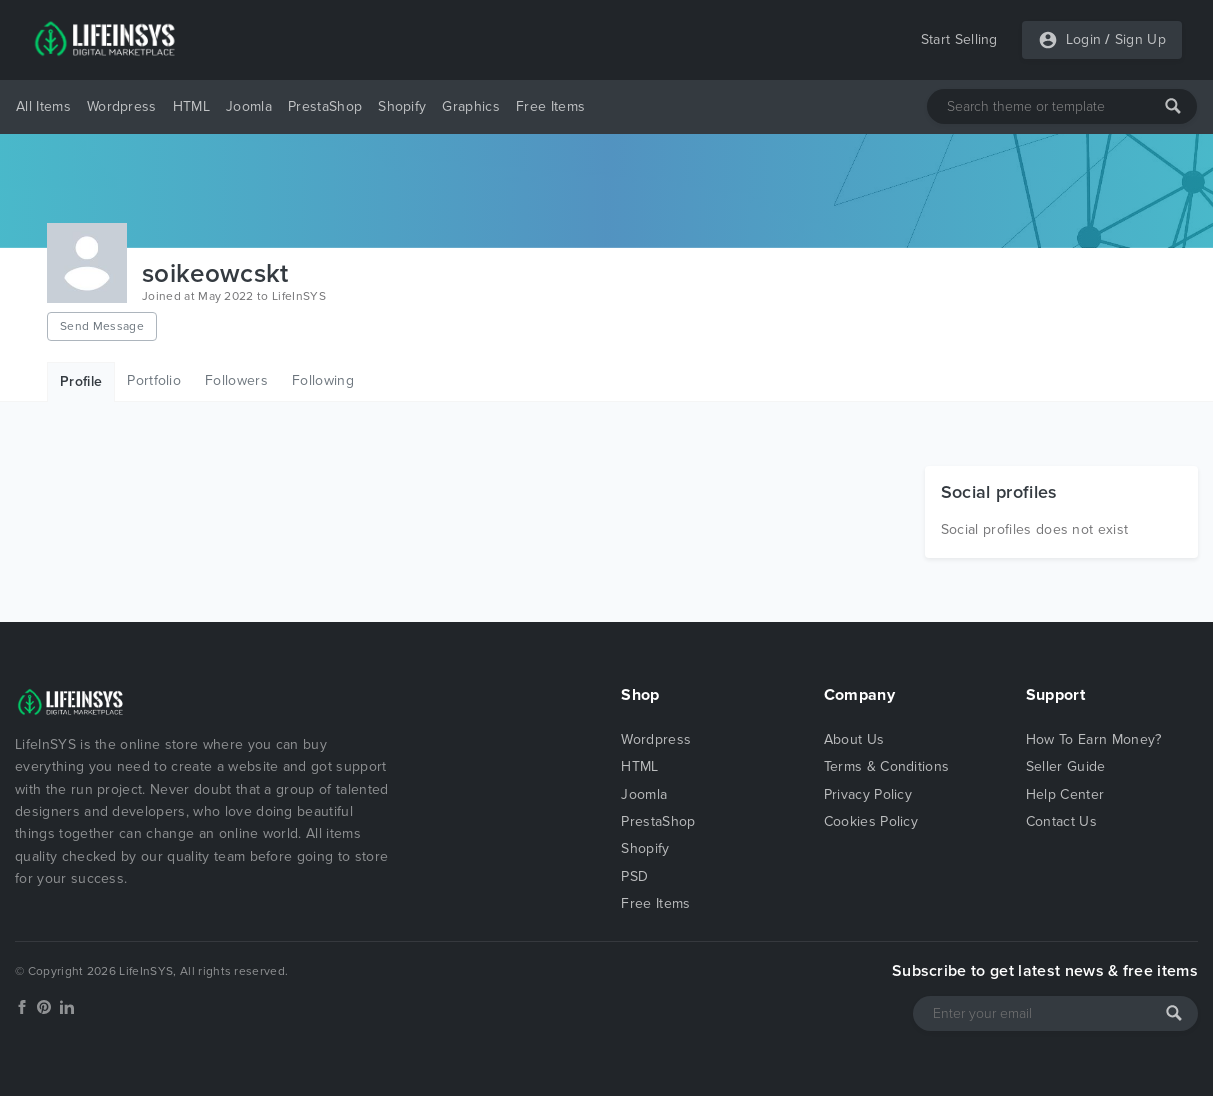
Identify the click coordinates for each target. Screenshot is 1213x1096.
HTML (191, 106)
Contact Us (1061, 821)
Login (1084, 39)
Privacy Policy (868, 794)
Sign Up (1140, 39)
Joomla (249, 106)
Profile (81, 381)
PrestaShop (325, 106)
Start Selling (959, 39)
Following (323, 380)
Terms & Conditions (887, 766)
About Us (854, 739)
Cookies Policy (871, 821)
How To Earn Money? (1094, 739)
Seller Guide (1066, 766)
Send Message (102, 326)
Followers (236, 380)
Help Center (1065, 794)
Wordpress (122, 106)
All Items (43, 106)
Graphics (471, 106)
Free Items (550, 106)
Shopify (402, 106)
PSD (634, 876)
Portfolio (154, 380)
